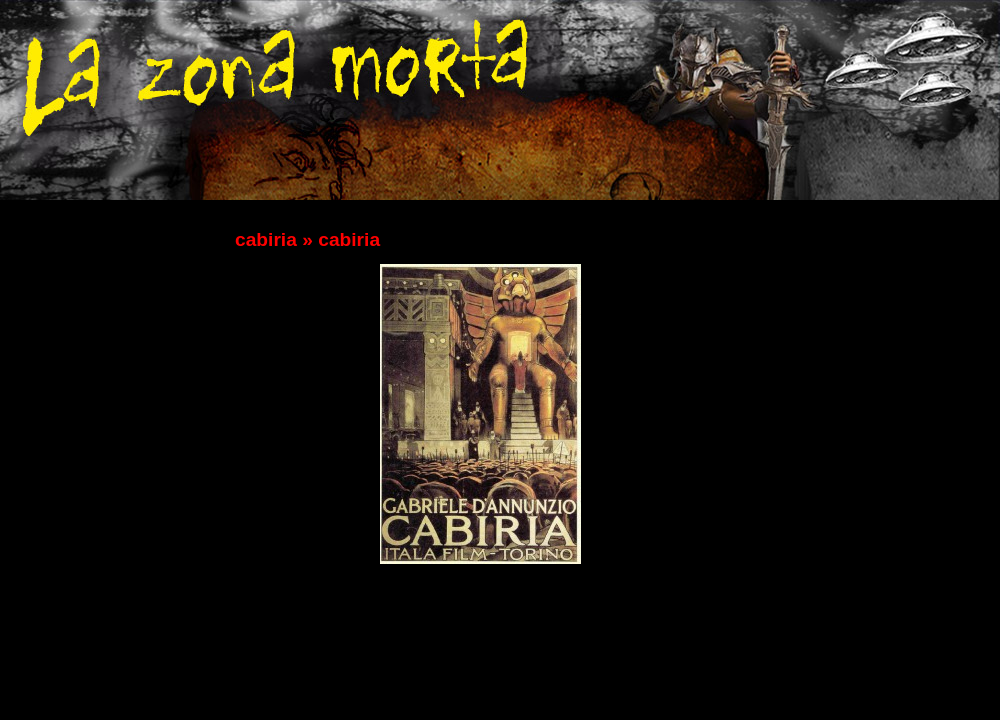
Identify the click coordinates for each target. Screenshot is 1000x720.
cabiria (266, 239)
